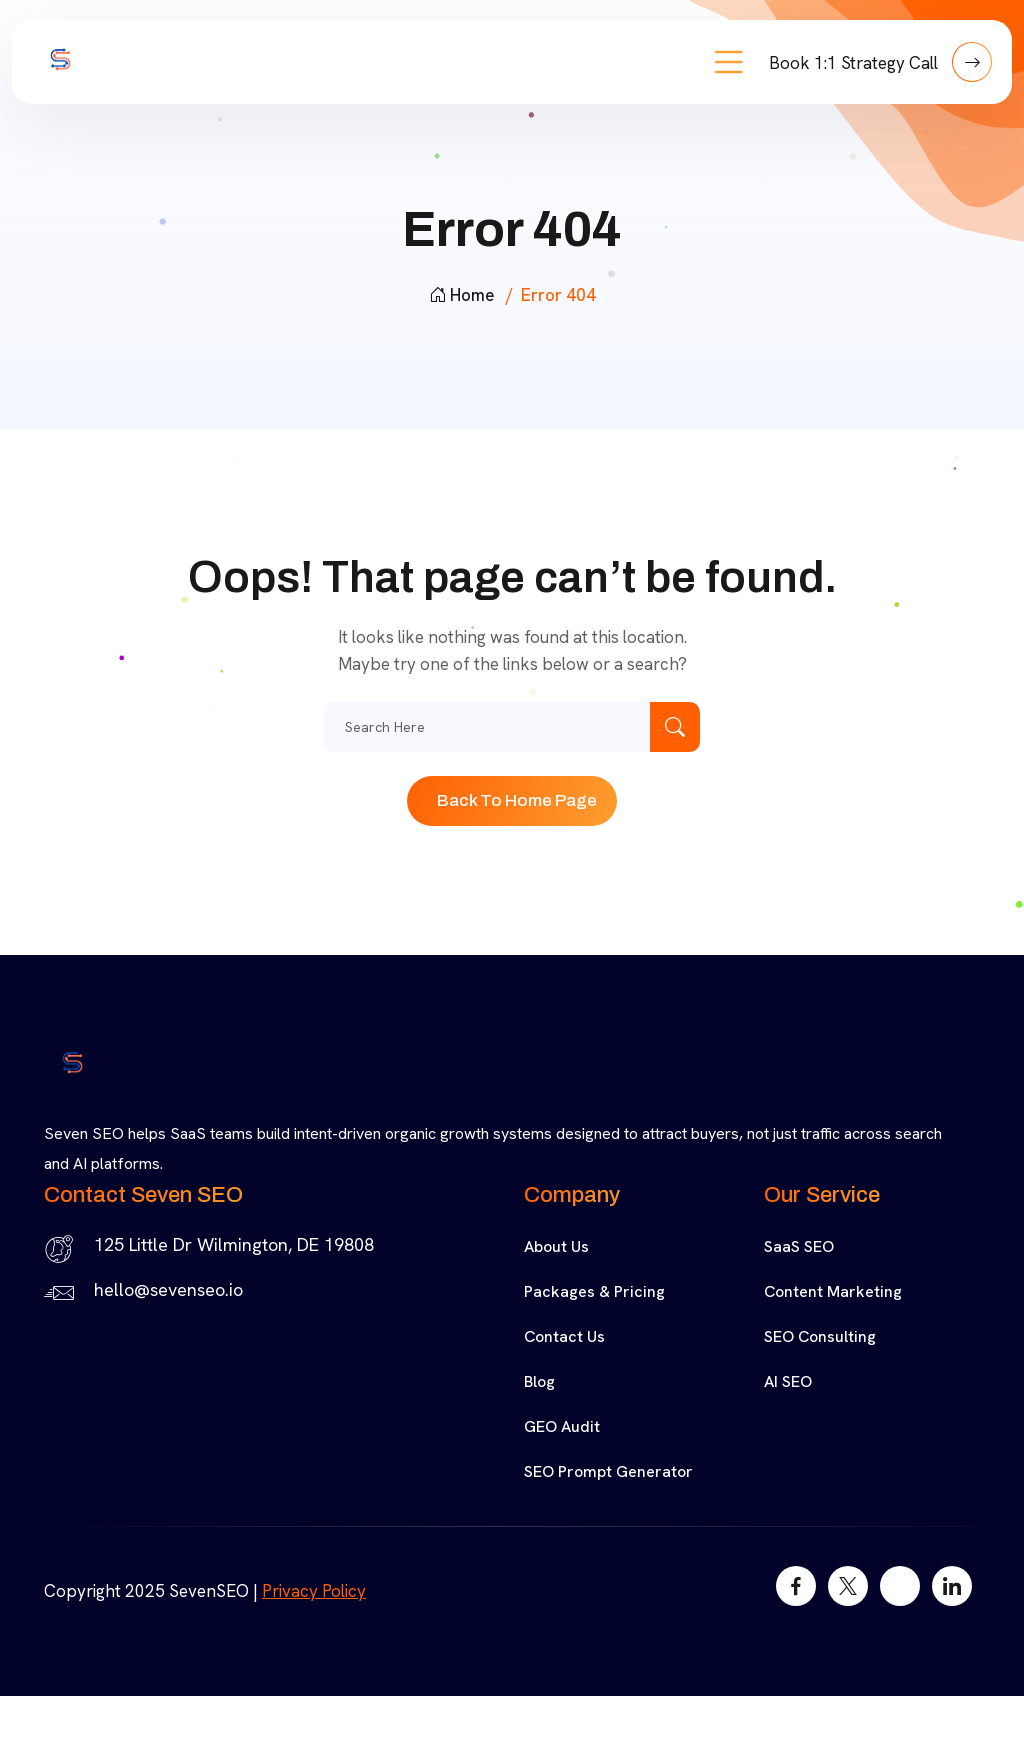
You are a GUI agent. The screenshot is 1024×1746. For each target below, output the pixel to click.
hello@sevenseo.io (168, 1289)
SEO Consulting (820, 1336)
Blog (539, 1381)
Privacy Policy (314, 1591)
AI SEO (788, 1381)
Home (461, 295)
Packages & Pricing (594, 1291)
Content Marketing (833, 1291)
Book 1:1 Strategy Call (880, 62)
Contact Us (564, 1336)
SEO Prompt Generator (608, 1471)
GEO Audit (562, 1426)
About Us (556, 1246)
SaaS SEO (799, 1246)
